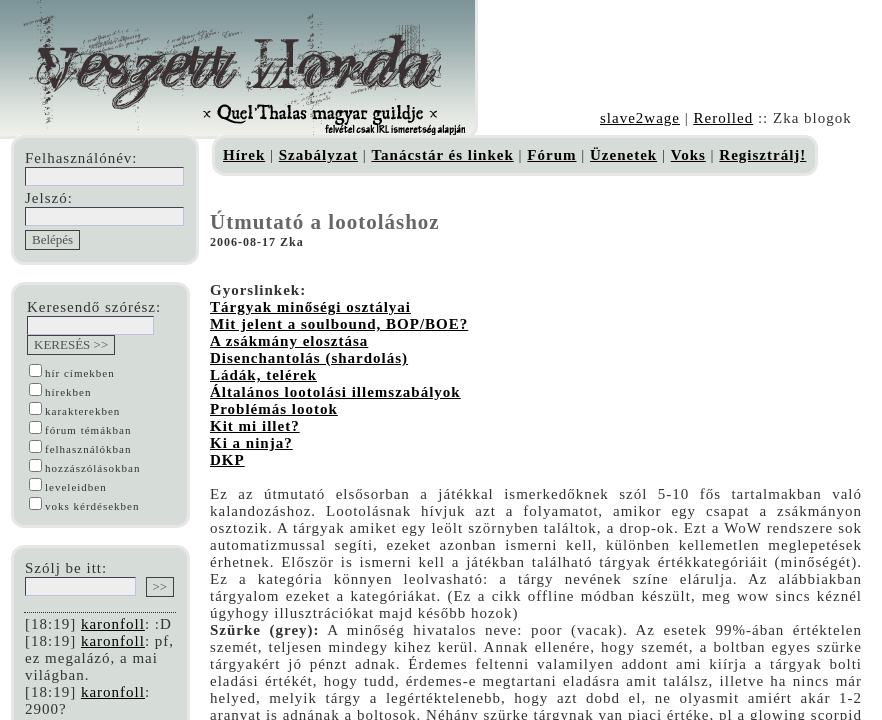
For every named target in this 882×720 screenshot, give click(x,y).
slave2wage (640, 118)
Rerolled (723, 118)
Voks (688, 155)
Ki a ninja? (251, 443)
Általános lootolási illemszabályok (335, 392)
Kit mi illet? (255, 426)
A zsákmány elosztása (289, 341)
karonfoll (113, 624)
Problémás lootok (274, 409)
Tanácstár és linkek (442, 155)
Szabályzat (318, 155)
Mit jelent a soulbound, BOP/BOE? (339, 324)
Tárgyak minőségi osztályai (310, 307)
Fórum (551, 155)
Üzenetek (623, 155)
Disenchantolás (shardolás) (309, 358)
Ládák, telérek (263, 375)
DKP (227, 460)
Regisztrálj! (762, 155)
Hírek (244, 155)
